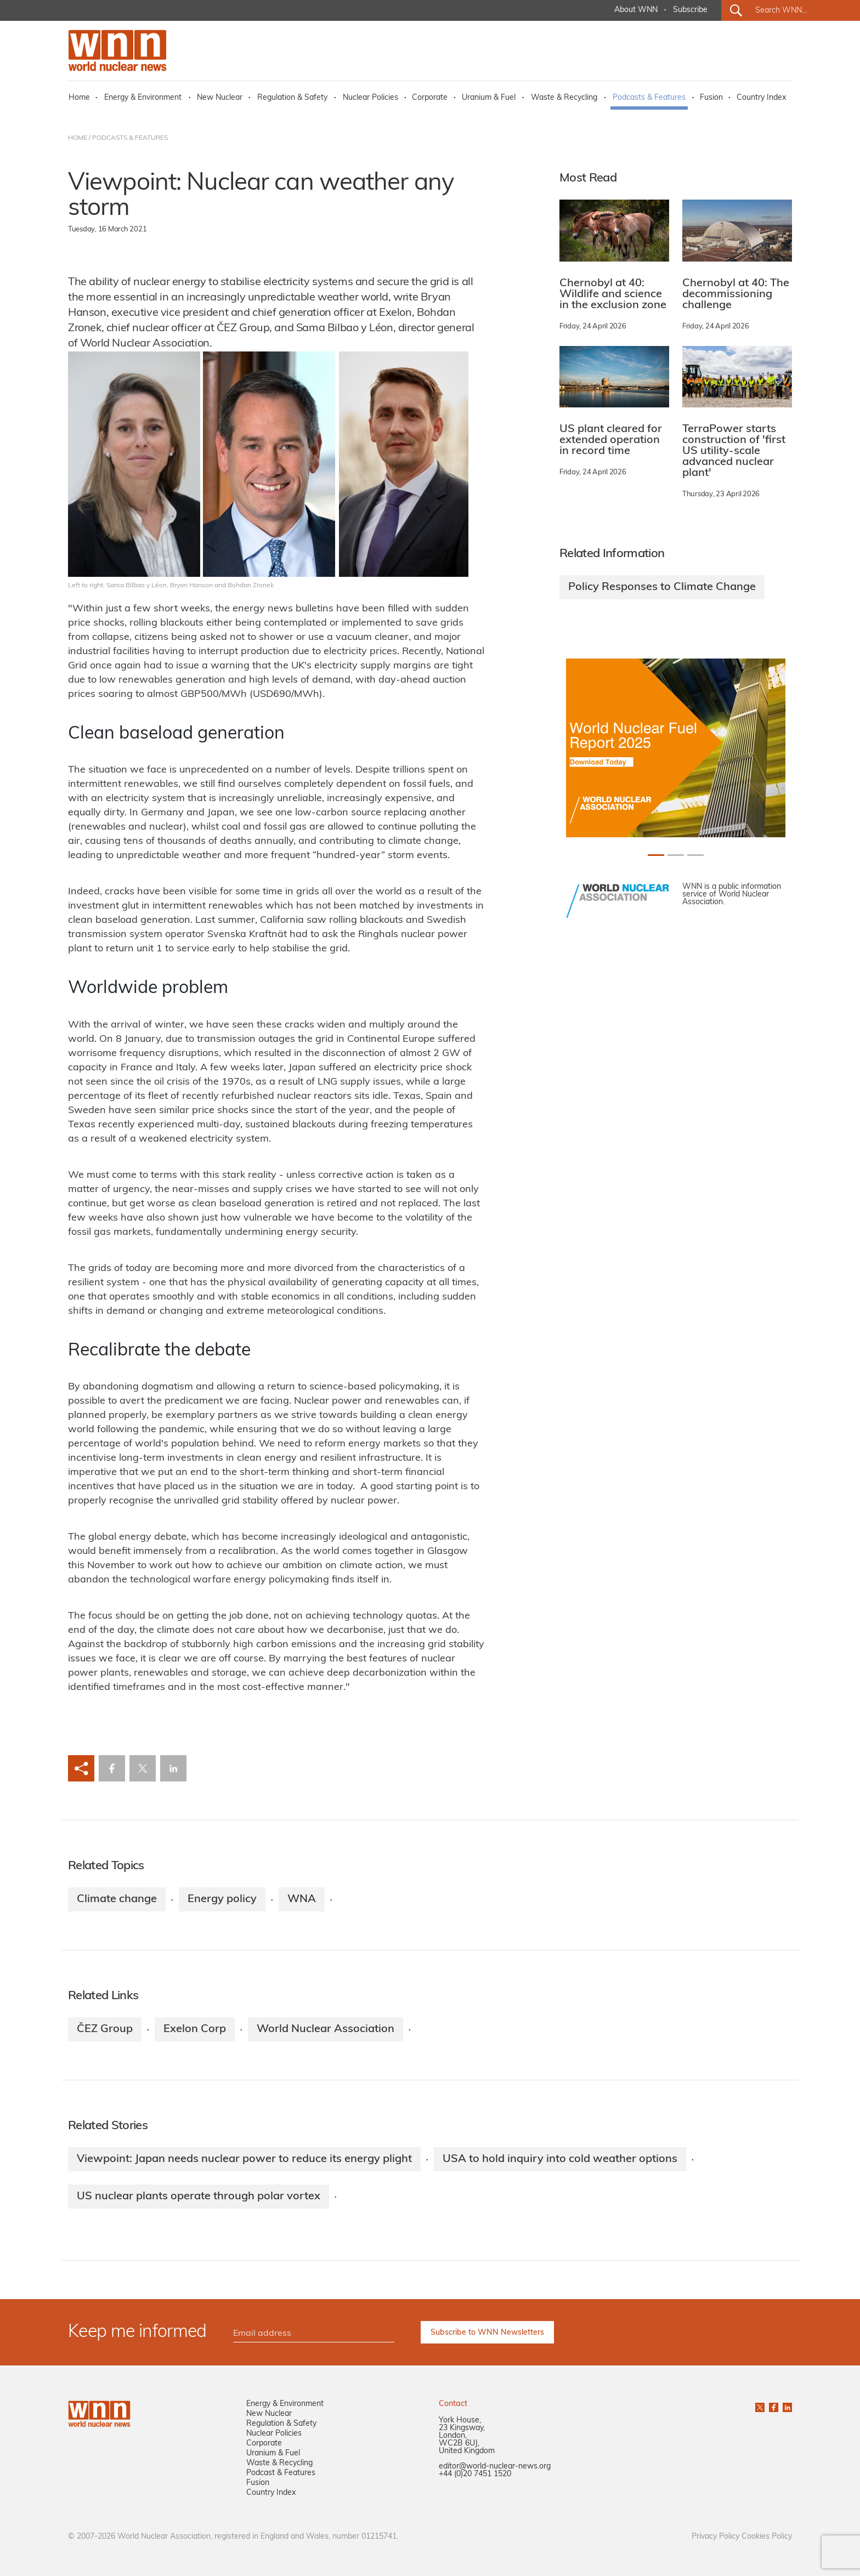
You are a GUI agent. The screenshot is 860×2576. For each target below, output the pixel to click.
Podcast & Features (280, 2473)
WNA (301, 1899)
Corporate (430, 98)
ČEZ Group (105, 2029)
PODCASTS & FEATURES (130, 138)
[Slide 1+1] (675, 855)
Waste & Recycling (564, 98)
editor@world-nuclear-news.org (495, 2466)
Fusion (711, 98)
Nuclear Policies (370, 98)
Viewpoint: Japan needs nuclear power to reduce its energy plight (244, 2159)
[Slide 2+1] (695, 855)
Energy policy (222, 1899)
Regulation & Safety (292, 98)
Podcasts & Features (649, 98)
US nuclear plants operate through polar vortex (198, 2196)
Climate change (117, 1899)
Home (79, 98)
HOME (77, 138)
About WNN (636, 10)
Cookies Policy (767, 2537)
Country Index (761, 98)
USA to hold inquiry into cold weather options (560, 2159)
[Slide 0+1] (656, 855)
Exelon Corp (194, 2029)
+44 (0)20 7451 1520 (475, 2474)
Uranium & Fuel (489, 98)
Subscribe (690, 10)
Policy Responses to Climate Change (662, 587)
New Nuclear (219, 98)
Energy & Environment (143, 98)
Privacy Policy (715, 2537)
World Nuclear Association (325, 2029)
